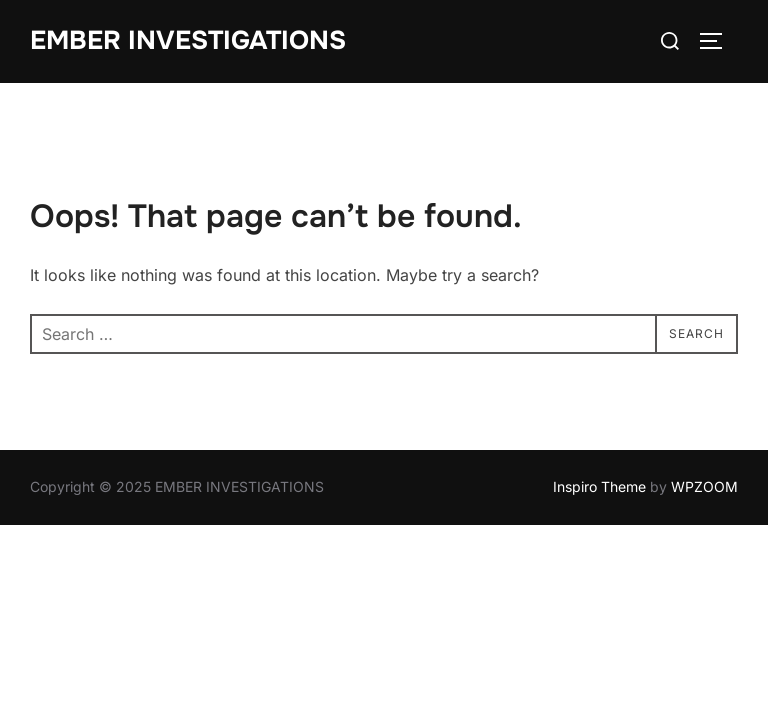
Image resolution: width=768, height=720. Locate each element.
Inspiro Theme (599, 486)
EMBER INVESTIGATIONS (188, 40)
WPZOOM (704, 486)
